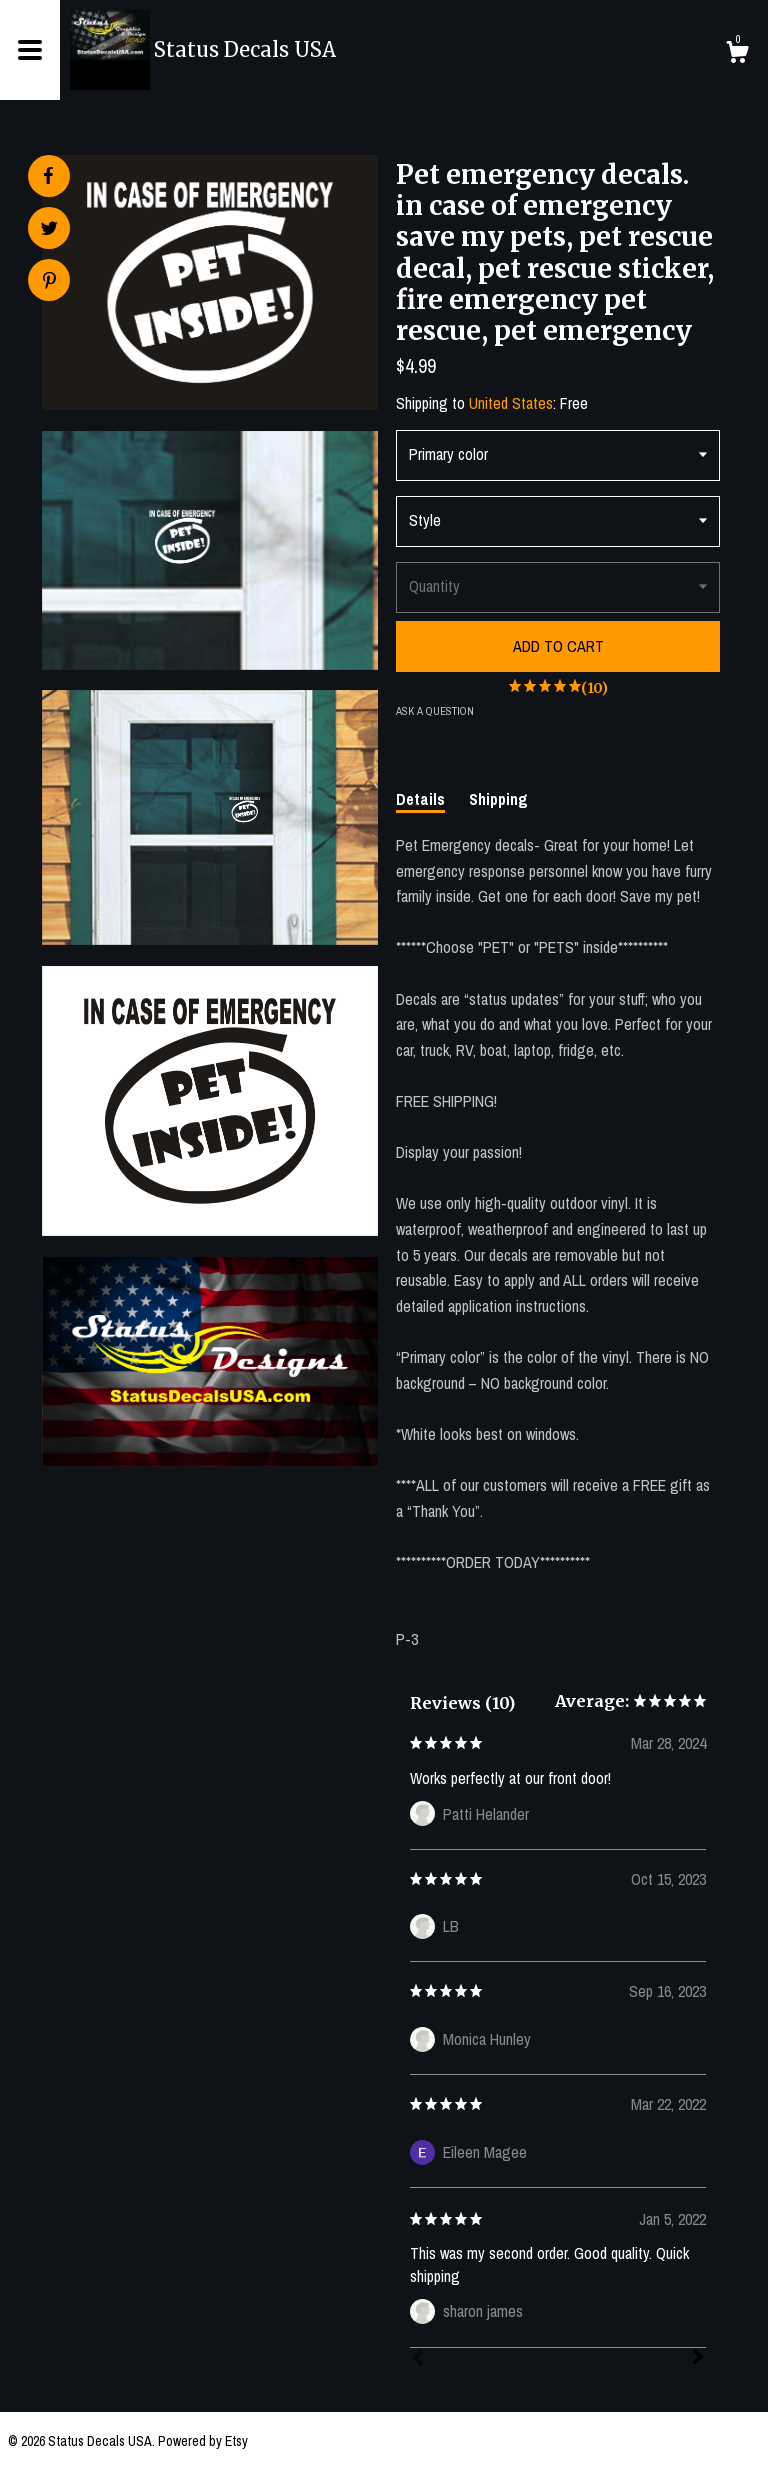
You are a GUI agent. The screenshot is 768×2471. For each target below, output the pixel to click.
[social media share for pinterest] (49, 282)
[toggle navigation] (30, 50)
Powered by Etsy (203, 2441)
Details (420, 799)
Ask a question (435, 711)
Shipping (498, 799)
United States (511, 403)
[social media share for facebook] (48, 176)
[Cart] (737, 55)
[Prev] (418, 2360)
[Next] (698, 2359)
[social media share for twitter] (49, 230)
